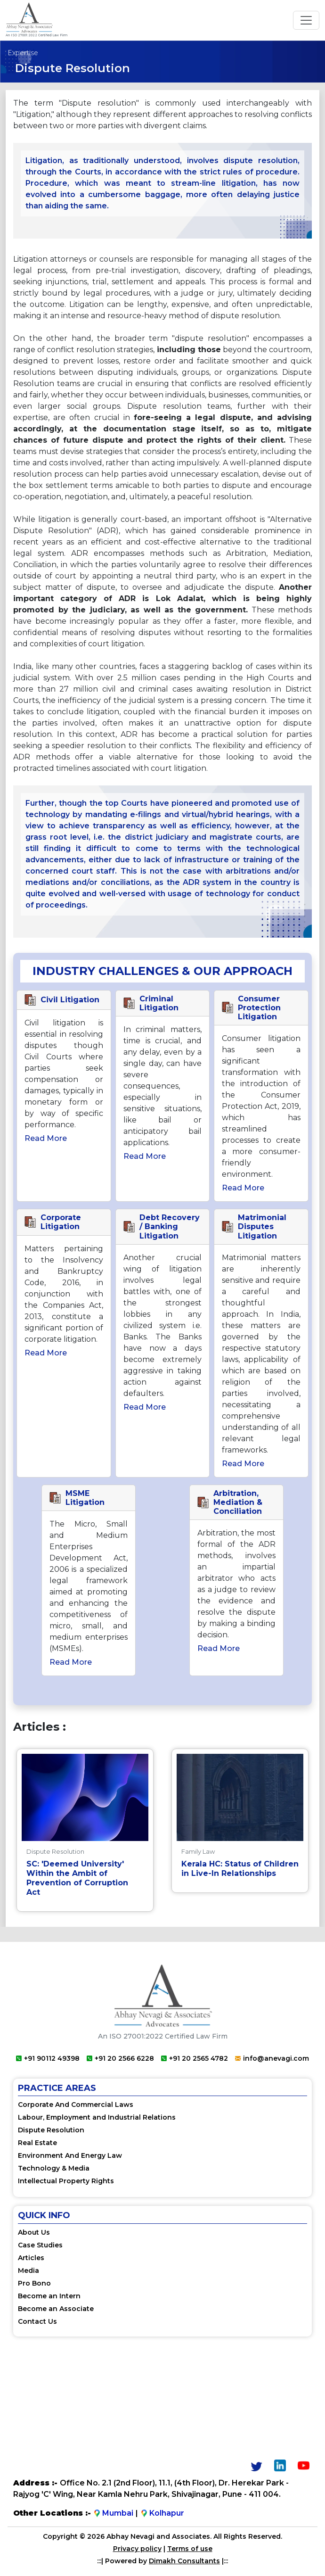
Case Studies (40, 2245)
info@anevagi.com (272, 2058)
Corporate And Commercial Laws (75, 2104)
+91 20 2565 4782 (194, 2058)
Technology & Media (53, 2168)
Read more (45, 1138)
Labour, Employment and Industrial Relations (97, 2117)
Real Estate (37, 2142)
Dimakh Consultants (184, 2561)
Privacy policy (137, 2548)
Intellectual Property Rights (66, 2181)
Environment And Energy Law (70, 2155)
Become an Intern (49, 2296)
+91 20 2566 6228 (120, 2058)
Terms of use (189, 2548)
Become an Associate (56, 2308)
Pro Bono (34, 2283)
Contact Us (37, 2321)
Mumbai (113, 2513)
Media (28, 2270)
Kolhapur (162, 2513)
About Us (34, 2232)
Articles (31, 2258)
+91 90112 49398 (48, 2058)
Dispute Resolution (51, 2130)
